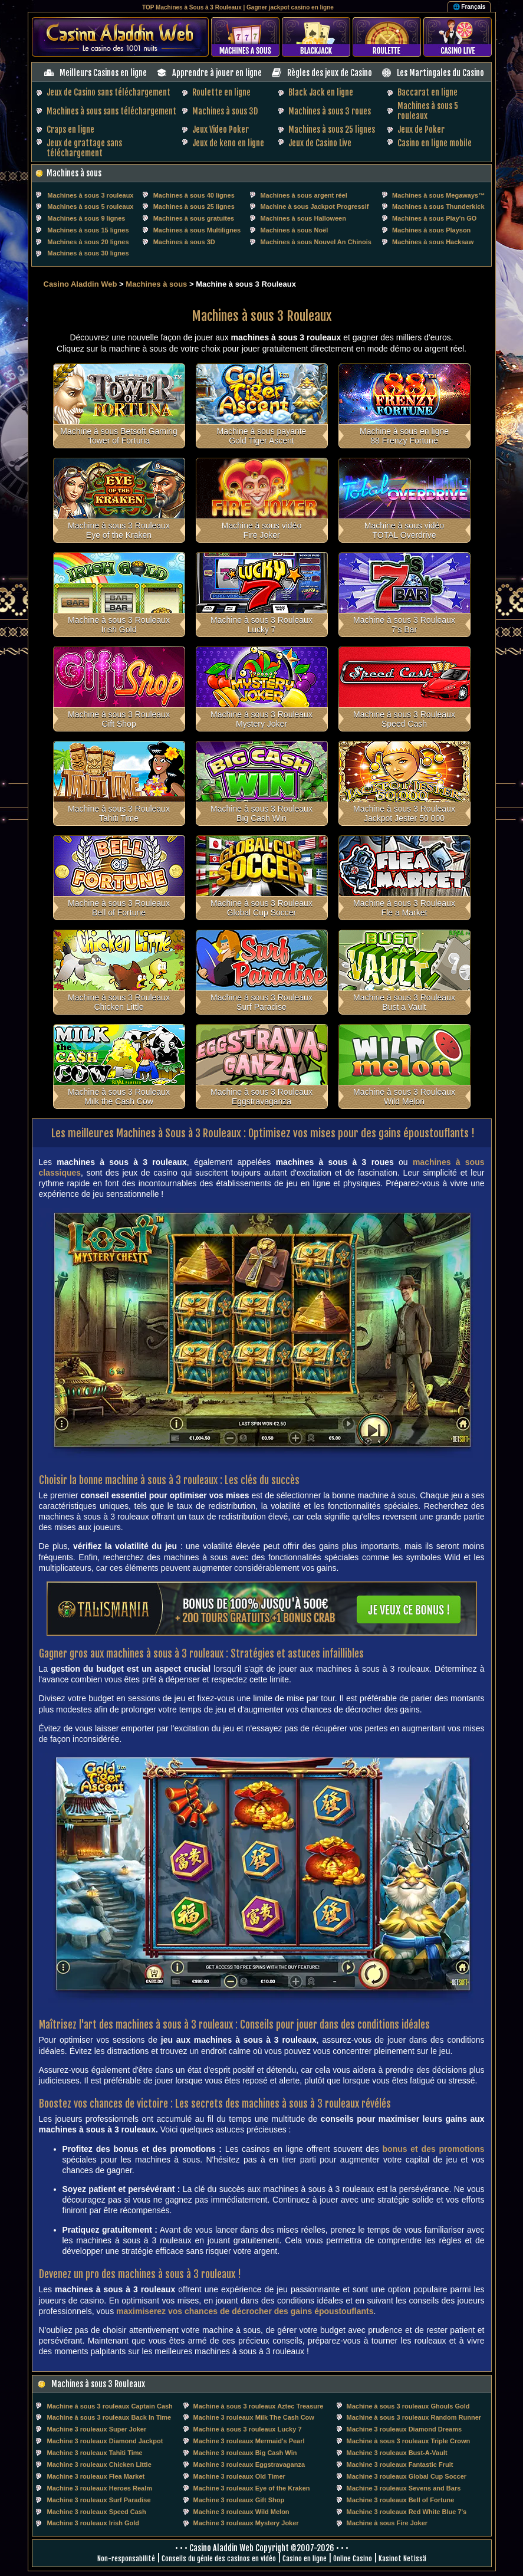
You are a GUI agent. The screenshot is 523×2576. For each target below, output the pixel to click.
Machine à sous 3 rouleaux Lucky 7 (247, 2429)
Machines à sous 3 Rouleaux (98, 2384)
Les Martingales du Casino (440, 73)
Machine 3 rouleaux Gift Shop (239, 2499)
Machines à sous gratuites (194, 218)
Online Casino (352, 2558)
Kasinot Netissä (402, 2558)
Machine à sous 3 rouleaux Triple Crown (409, 2440)
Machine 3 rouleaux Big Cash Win (245, 2452)
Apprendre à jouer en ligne (217, 73)
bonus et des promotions (434, 2149)
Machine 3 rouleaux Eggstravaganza (249, 2464)
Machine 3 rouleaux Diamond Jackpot (105, 2440)
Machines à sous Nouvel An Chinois (315, 241)
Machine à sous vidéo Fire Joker (261, 530)
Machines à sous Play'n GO (434, 218)
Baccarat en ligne (427, 92)
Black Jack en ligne (320, 92)
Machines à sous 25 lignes (331, 129)
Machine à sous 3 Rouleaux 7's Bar (404, 624)
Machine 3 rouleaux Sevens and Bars (404, 2488)
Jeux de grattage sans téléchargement (84, 148)
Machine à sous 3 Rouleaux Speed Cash (404, 719)
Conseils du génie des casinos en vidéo (219, 2558)
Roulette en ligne (221, 92)
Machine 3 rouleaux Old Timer (239, 2476)
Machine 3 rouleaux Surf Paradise (99, 2499)
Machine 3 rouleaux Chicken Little (99, 2464)
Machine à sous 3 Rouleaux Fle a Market (404, 907)
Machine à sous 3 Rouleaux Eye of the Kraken (119, 530)
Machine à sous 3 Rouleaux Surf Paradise (261, 1002)
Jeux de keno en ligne (228, 143)
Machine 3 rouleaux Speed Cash (96, 2511)
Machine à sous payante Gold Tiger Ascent (262, 435)
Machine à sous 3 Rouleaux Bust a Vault (404, 1002)
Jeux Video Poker (220, 129)
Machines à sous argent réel (303, 195)
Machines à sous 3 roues (329, 111)
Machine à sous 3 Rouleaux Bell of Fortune (119, 907)
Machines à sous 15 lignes (88, 230)
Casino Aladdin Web (80, 284)
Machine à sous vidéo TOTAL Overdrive (404, 530)
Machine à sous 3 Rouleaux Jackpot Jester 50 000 (404, 813)
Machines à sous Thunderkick (438, 206)
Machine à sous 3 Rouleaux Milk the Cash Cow (119, 1096)
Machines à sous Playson (431, 230)
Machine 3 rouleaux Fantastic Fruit (400, 2464)
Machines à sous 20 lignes (88, 241)
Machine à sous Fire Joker (387, 2522)
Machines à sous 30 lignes (88, 253)
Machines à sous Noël (294, 230)
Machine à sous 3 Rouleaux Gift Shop (119, 719)
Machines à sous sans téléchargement (111, 111)
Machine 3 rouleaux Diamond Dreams (404, 2429)
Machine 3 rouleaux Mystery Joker (246, 2522)
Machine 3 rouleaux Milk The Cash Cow (253, 2417)
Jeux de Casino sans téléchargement (108, 92)
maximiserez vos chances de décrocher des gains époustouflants (245, 2311)
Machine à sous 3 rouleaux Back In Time (109, 2417)
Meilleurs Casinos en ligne (103, 73)
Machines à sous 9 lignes (86, 218)
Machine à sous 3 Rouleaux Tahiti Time (119, 813)
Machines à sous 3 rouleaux (90, 195)
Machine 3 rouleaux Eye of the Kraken (251, 2488)
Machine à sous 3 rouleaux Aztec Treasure (258, 2406)
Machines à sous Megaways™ (438, 195)
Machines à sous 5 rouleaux (90, 206)
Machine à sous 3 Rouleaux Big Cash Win (261, 813)
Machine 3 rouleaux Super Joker (97, 2429)
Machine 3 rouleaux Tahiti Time (95, 2452)
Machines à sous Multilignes (197, 230)
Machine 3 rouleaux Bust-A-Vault (397, 2452)
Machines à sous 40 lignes (194, 195)
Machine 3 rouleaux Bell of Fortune (401, 2499)
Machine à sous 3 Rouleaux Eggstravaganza (261, 1096)
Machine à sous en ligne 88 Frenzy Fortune (404, 435)
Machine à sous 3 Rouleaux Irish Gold (119, 624)
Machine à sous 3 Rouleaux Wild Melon (404, 1096)
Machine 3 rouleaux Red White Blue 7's (407, 2511)
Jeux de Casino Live (319, 143)
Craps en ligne (70, 129)
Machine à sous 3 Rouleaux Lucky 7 (261, 624)
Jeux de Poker (421, 129)
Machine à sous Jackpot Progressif (314, 206)
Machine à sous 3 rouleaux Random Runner (414, 2417)
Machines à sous (74, 173)
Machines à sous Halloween (303, 218)
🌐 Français (469, 7)
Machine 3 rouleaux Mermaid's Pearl (249, 2440)
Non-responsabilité (126, 2558)
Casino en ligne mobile (434, 143)
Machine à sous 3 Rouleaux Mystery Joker (261, 719)
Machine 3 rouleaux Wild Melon (241, 2511)
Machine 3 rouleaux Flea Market (96, 2476)
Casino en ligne (304, 2558)
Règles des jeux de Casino (329, 73)
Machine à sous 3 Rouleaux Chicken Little (119, 1002)
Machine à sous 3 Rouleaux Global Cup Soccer (261, 907)
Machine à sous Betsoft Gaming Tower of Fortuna (118, 435)
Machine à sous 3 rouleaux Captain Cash (110, 2406)
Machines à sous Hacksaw (432, 241)
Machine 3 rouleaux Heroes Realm (100, 2488)
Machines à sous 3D (225, 111)
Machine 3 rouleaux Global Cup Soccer (407, 2476)
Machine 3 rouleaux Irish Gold (93, 2522)
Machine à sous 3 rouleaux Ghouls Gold (408, 2406)
